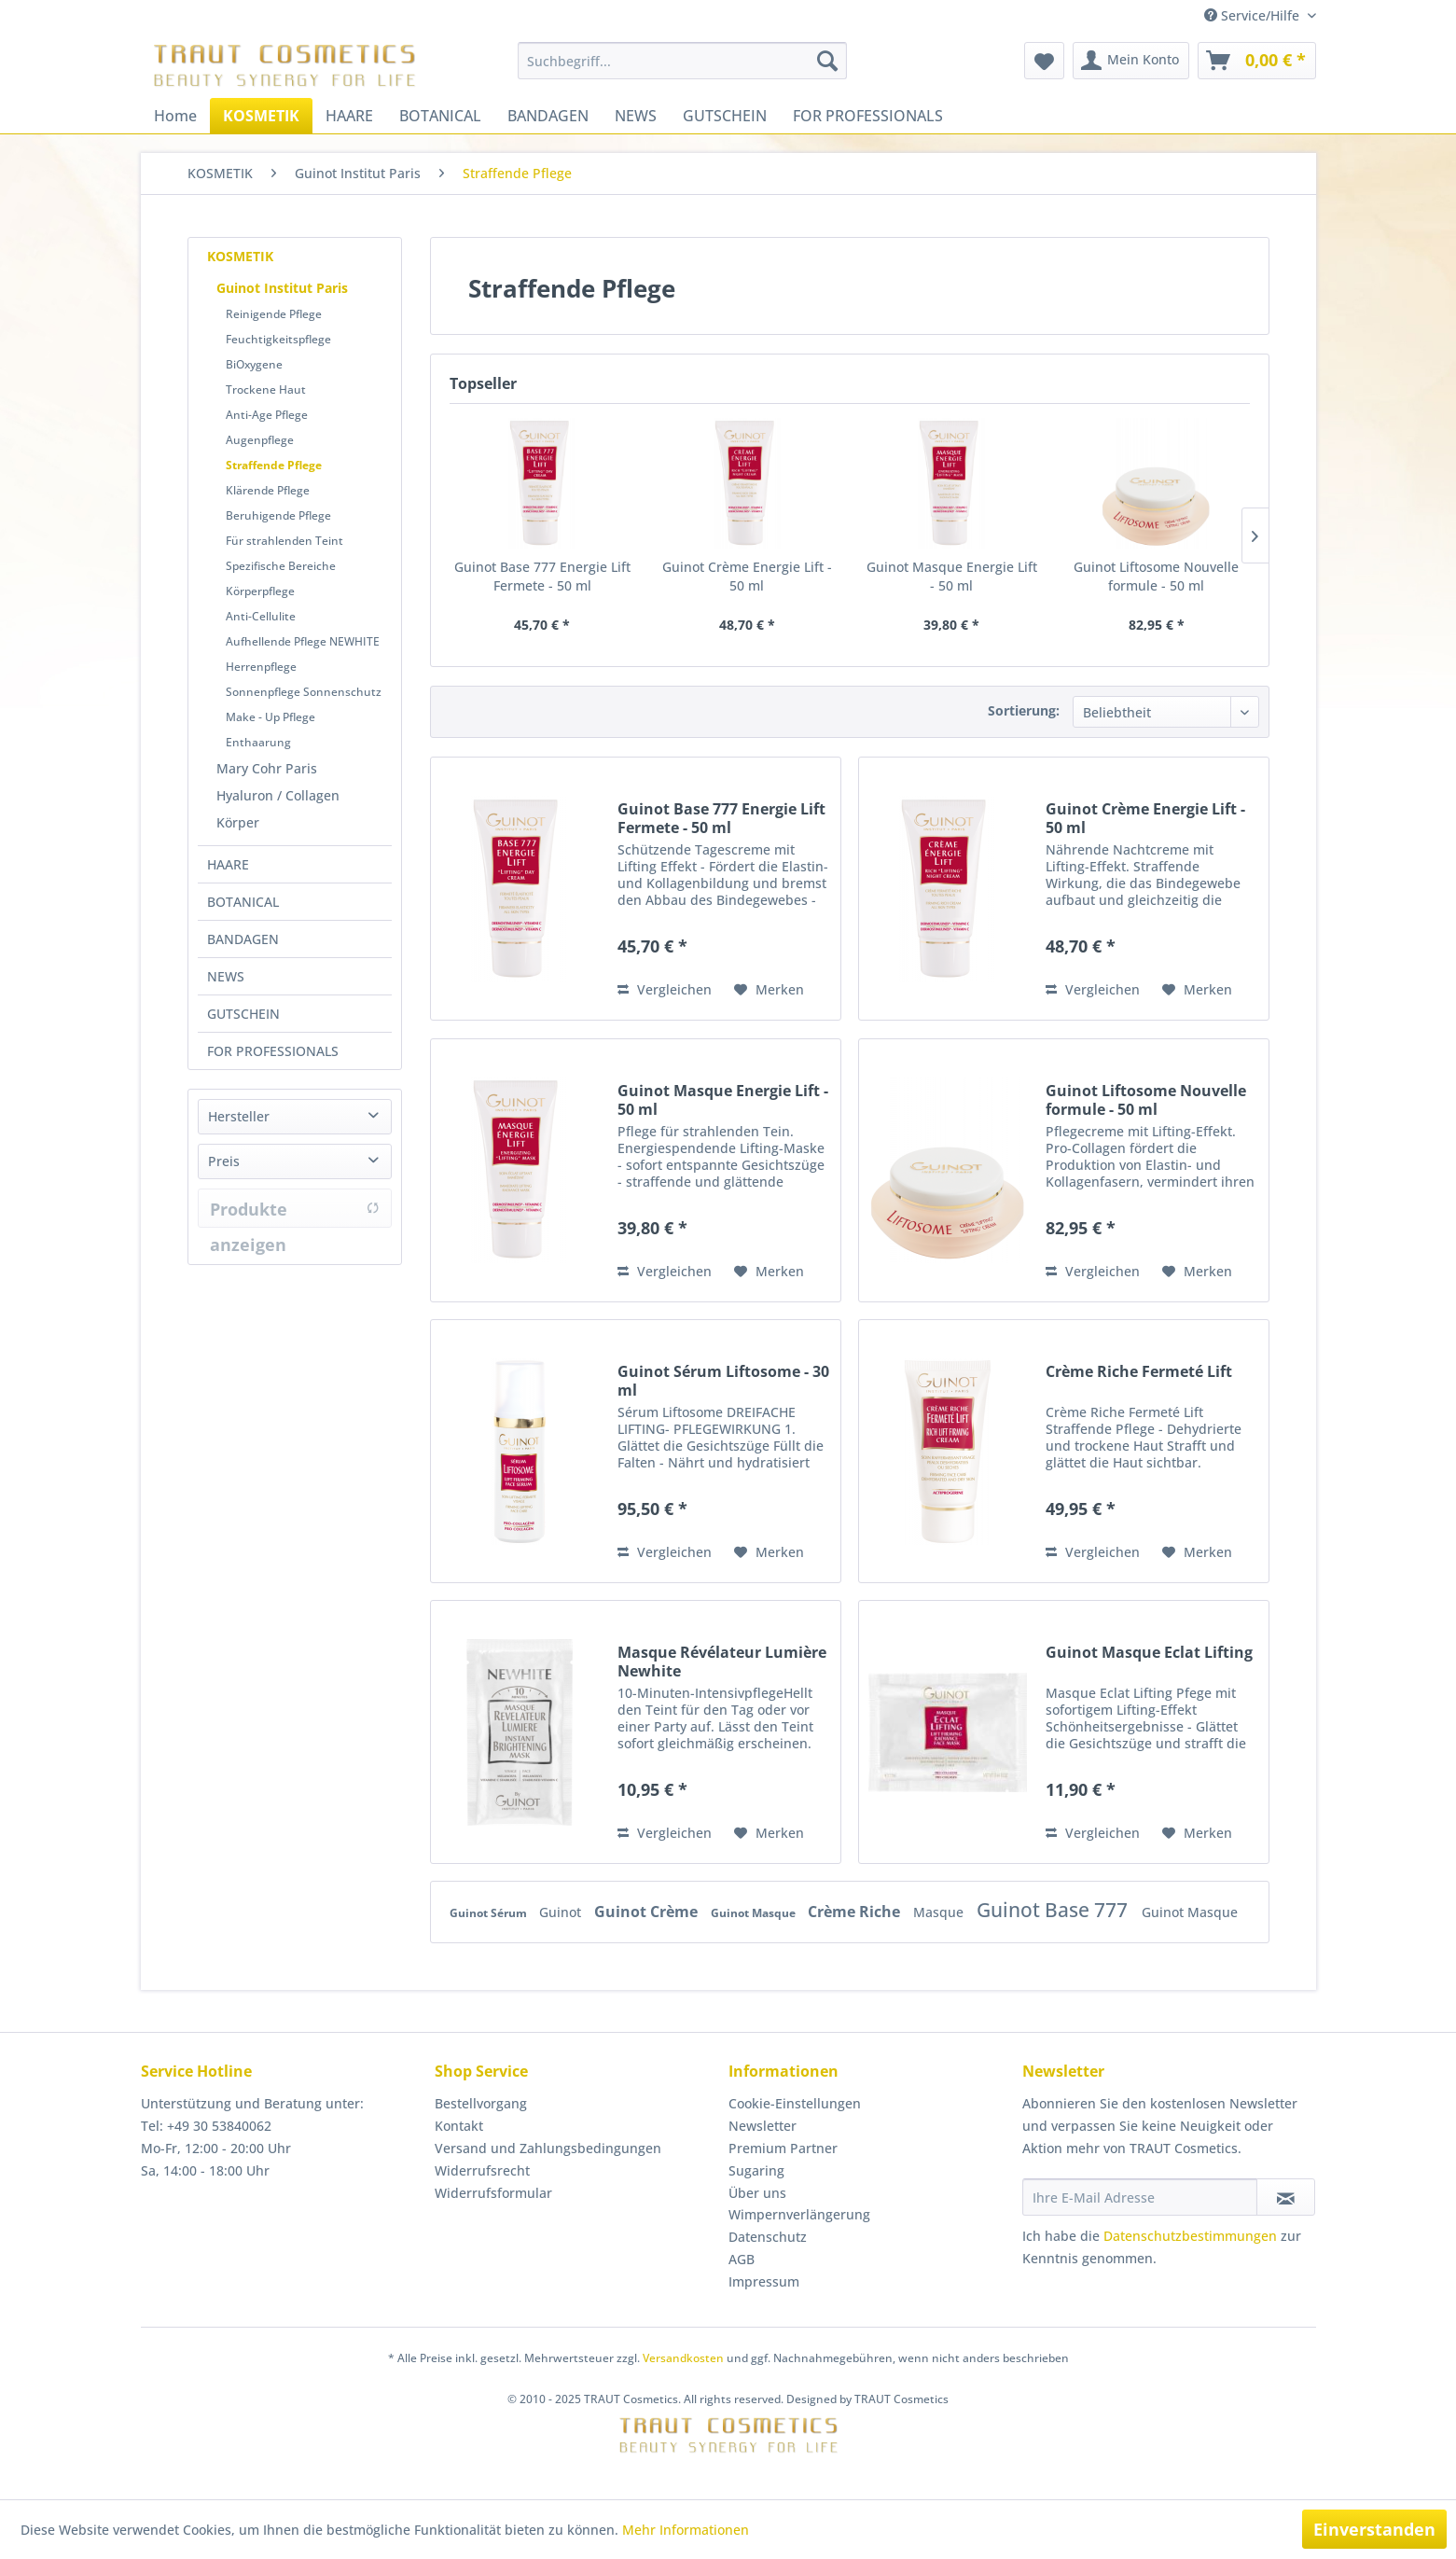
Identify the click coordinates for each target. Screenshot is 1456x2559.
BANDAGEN (243, 939)
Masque (940, 1912)
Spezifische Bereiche (281, 566)
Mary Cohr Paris (266, 768)
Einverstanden (1374, 2529)
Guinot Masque (754, 1913)
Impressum (763, 2281)
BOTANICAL (243, 902)
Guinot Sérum (490, 1913)
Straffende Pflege (274, 465)
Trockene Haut (266, 389)
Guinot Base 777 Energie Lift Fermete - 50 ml (542, 576)
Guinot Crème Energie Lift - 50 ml (747, 576)
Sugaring (756, 2170)
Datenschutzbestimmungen (1190, 2236)
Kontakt (459, 2126)
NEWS (225, 976)
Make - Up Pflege (270, 717)
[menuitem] (682, 60)
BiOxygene (254, 364)
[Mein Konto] (1131, 60)
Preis (224, 1161)
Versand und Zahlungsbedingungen (548, 2148)
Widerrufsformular (493, 2193)
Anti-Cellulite (261, 616)
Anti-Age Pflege (267, 415)
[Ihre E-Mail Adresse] (1139, 2197)
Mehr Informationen (685, 2529)
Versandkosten (683, 2358)
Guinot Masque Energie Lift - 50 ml (952, 576)
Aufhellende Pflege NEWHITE (303, 641)
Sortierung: (1024, 710)
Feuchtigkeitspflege (278, 339)
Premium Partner (783, 2148)
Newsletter (762, 2126)
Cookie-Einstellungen (794, 2103)
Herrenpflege (261, 667)
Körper (237, 822)
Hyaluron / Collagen (278, 795)
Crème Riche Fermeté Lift (1139, 1372)
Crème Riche (856, 1911)
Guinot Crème (647, 1911)
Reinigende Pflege (274, 314)
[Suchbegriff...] (682, 60)
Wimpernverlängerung (799, 2214)
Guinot (562, 1912)
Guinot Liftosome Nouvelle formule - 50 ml (1156, 576)
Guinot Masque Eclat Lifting (1149, 1652)
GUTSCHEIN (243, 1013)
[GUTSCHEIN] (725, 115)
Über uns (757, 2193)
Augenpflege (260, 440)
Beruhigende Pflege (278, 515)
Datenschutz (767, 2237)
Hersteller (239, 1116)
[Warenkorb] (1257, 60)
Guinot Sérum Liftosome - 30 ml (723, 1380)
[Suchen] (827, 60)
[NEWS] (636, 115)
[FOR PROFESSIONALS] (868, 115)
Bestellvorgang (481, 2103)
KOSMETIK (240, 256)
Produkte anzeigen (295, 1213)
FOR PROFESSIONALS (273, 1051)
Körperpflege (260, 591)
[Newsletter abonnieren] (1285, 2197)
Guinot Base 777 (1054, 1910)
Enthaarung (258, 742)
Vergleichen (664, 989)
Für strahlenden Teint (284, 541)
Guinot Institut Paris (282, 288)
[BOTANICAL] (440, 115)
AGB (741, 2259)
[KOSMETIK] (261, 115)
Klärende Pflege (268, 490)
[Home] (175, 115)
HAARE (228, 864)
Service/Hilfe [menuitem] (1253, 15)
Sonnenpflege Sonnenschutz (303, 692)
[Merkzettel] (1044, 60)
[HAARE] (349, 115)
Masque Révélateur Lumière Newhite (721, 1661)
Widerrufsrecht (482, 2170)
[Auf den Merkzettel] (769, 990)
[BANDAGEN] (548, 115)
